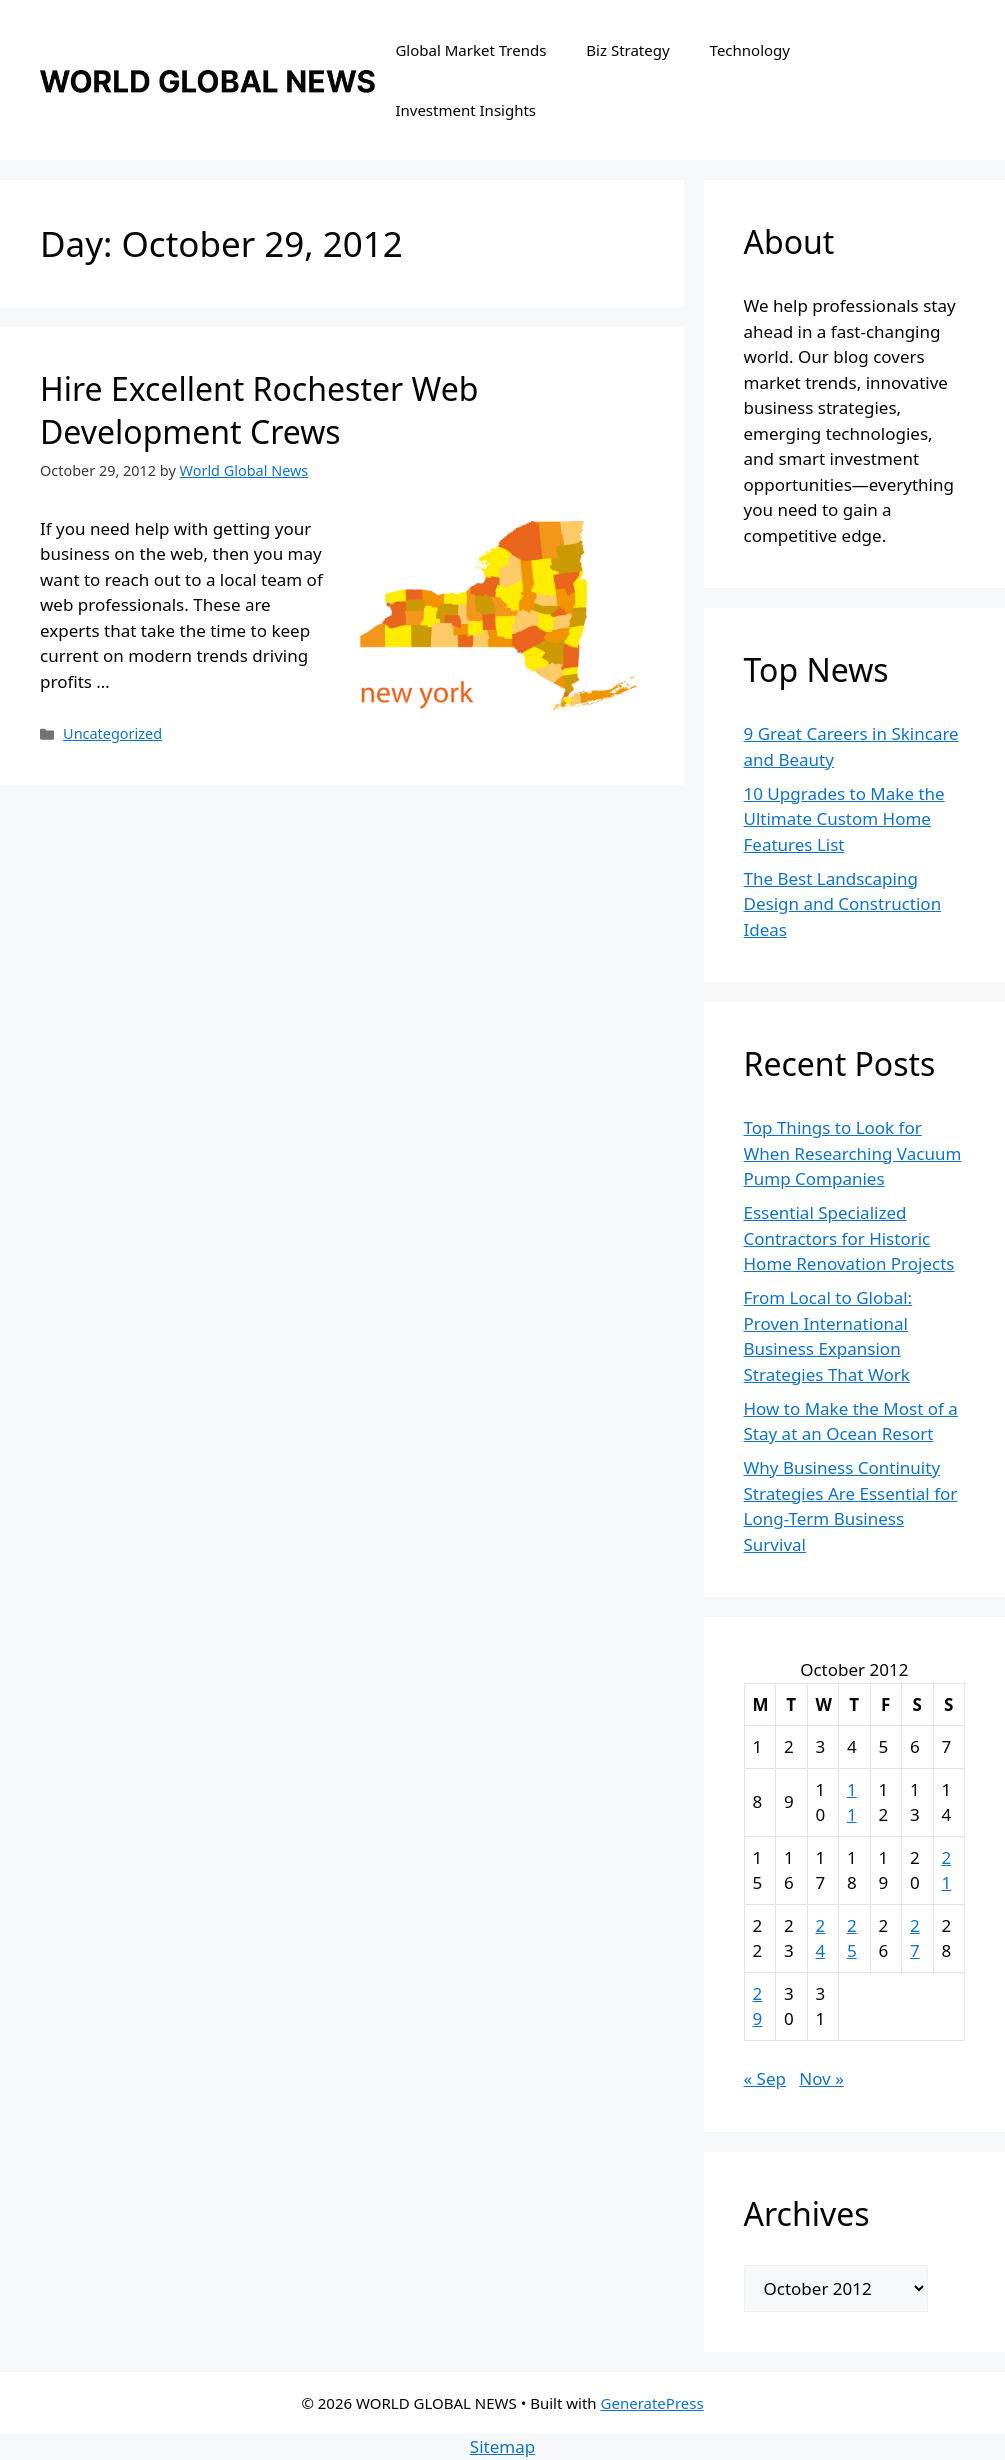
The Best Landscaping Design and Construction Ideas (843, 904)
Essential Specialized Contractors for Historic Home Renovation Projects (849, 1238)
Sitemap (502, 2446)
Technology (750, 50)
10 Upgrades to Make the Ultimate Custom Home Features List (844, 819)
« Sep (765, 2078)
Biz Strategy (627, 50)
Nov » (821, 2078)
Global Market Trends (470, 50)
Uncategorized (112, 733)
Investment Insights (465, 110)
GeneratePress (652, 2403)
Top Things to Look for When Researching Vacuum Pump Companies (853, 1153)
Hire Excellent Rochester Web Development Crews (259, 410)
